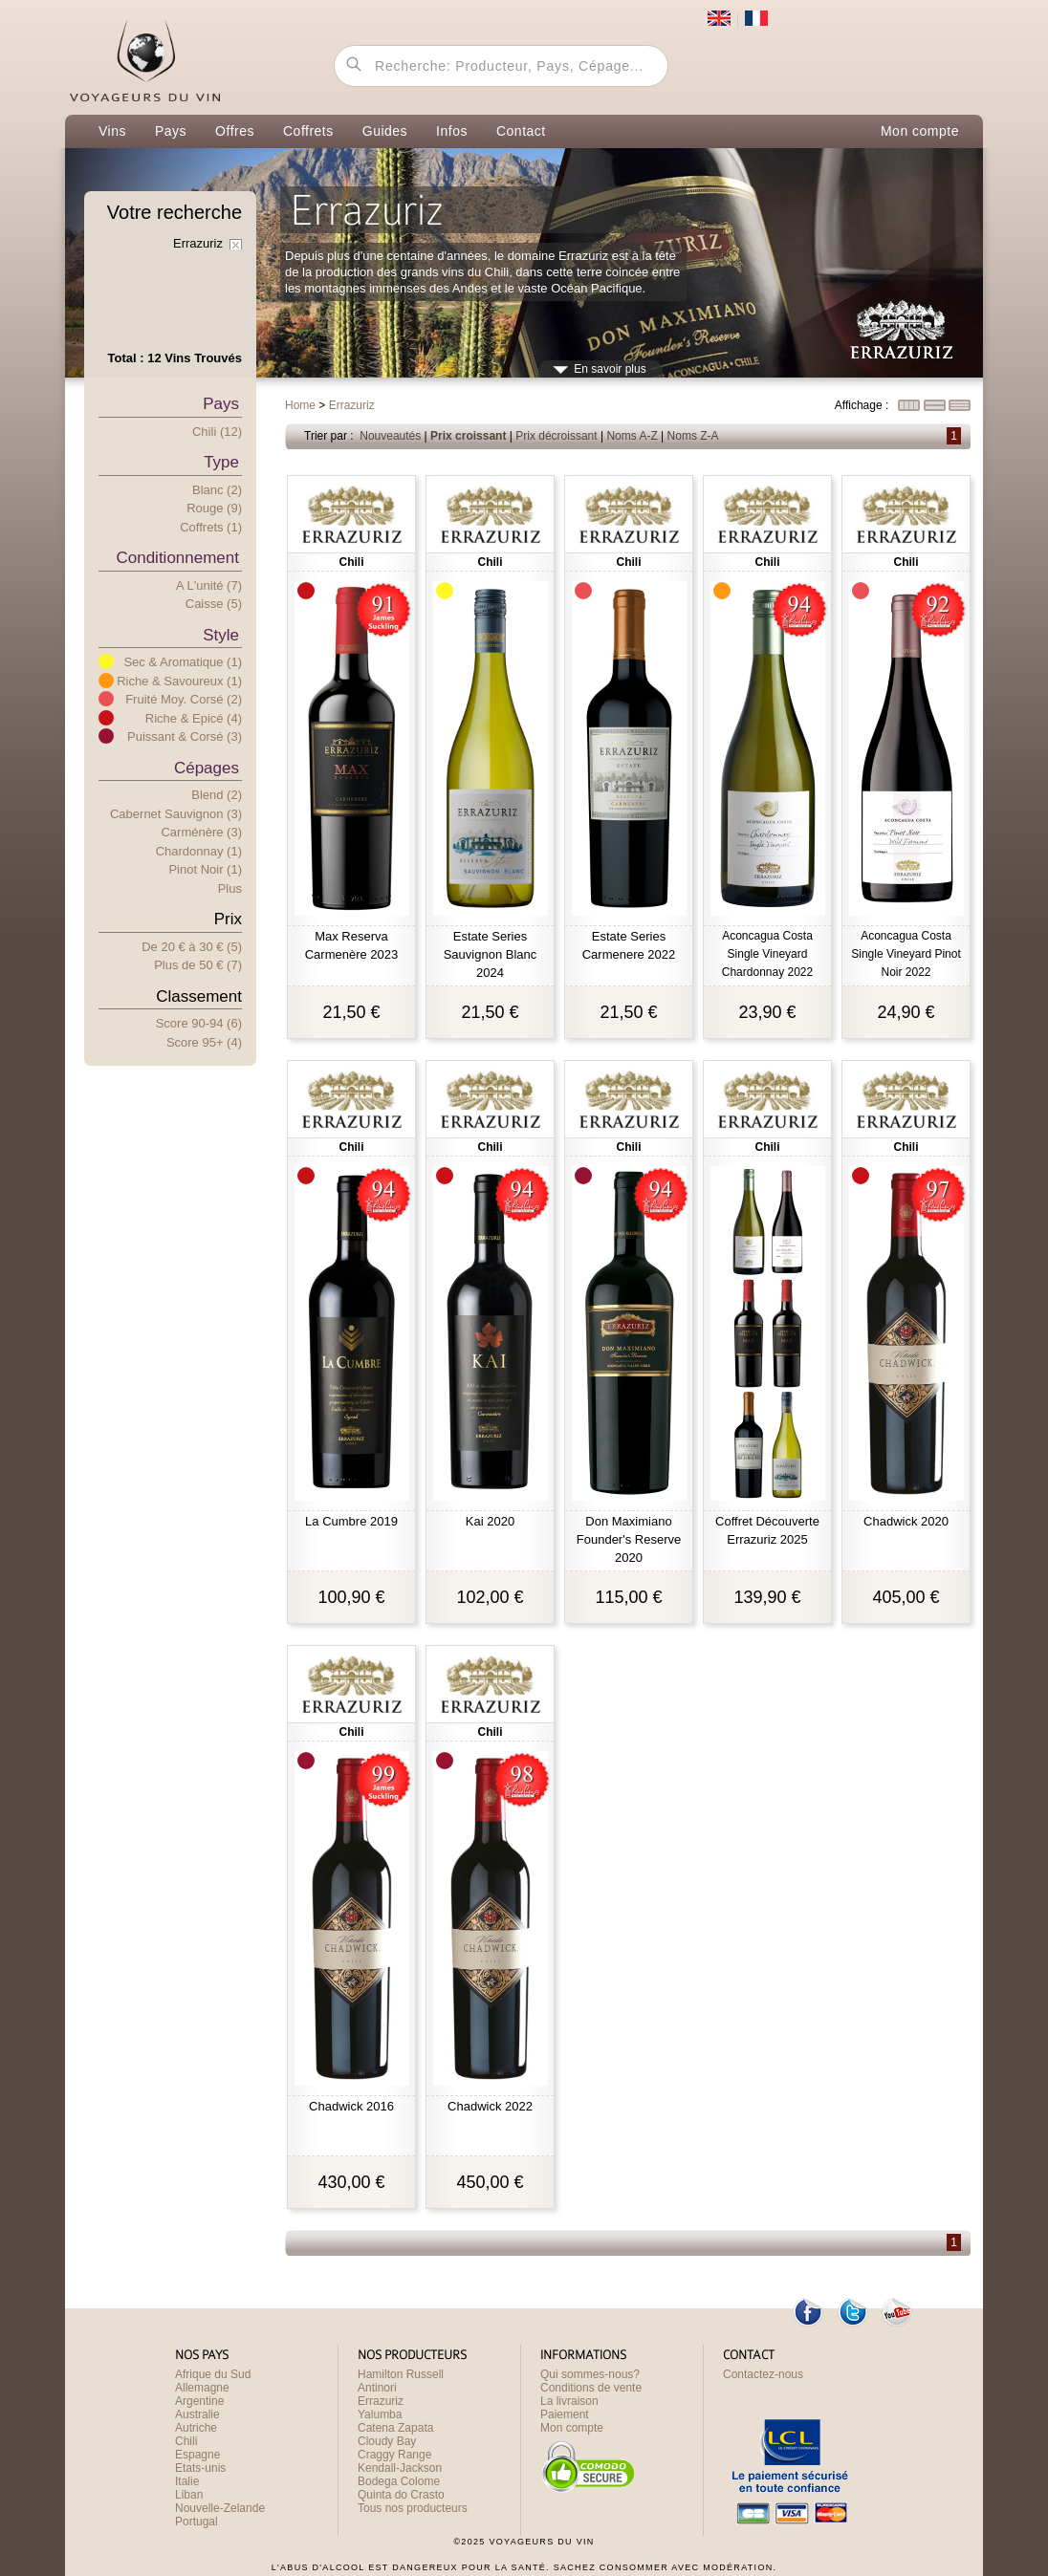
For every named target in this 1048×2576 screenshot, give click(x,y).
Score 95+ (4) (204, 1042)
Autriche (196, 2428)
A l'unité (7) (209, 585)
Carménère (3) (201, 832)
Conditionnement (177, 558)
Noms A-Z (631, 436)
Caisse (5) (214, 603)
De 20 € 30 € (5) (192, 947)
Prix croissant (468, 436)
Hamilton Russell (401, 2374)
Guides (384, 131)
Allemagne (202, 2387)
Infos (452, 131)
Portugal (196, 2521)
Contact (521, 131)
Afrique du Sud (213, 2374)
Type (221, 462)
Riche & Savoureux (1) (179, 681)
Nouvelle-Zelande (220, 2508)
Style (221, 635)
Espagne (197, 2454)
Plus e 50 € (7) (198, 965)
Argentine (199, 2401)
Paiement (564, 2414)
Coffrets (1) (211, 527)
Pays (170, 131)
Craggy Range (394, 2454)
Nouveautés (390, 436)
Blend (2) (216, 795)
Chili (186, 2441)
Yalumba (380, 2414)
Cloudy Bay (387, 2441)
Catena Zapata (395, 2428)
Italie (187, 2481)
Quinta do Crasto (401, 2494)
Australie (197, 2414)
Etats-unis (200, 2468)
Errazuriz (381, 2401)
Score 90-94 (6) (199, 1023)
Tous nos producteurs (413, 2508)
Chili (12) (217, 431)
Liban (189, 2494)
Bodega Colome (399, 2481)
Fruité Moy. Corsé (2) (183, 699)
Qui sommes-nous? (590, 2374)
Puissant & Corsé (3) (184, 736)
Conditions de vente (591, 2387)
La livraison (569, 2401)
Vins (112, 131)
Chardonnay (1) (199, 851)
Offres (234, 131)
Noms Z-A (693, 436)
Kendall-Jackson (400, 2468)
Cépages (206, 768)
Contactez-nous (763, 2374)
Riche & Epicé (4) (193, 718)
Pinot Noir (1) (205, 869)
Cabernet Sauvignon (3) (176, 814)
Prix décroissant (556, 436)
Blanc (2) (217, 490)
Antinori (377, 2387)
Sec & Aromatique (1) (182, 662)
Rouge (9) (214, 508)
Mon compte (920, 131)
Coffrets (308, 131)
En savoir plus (609, 369)
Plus (230, 888)
